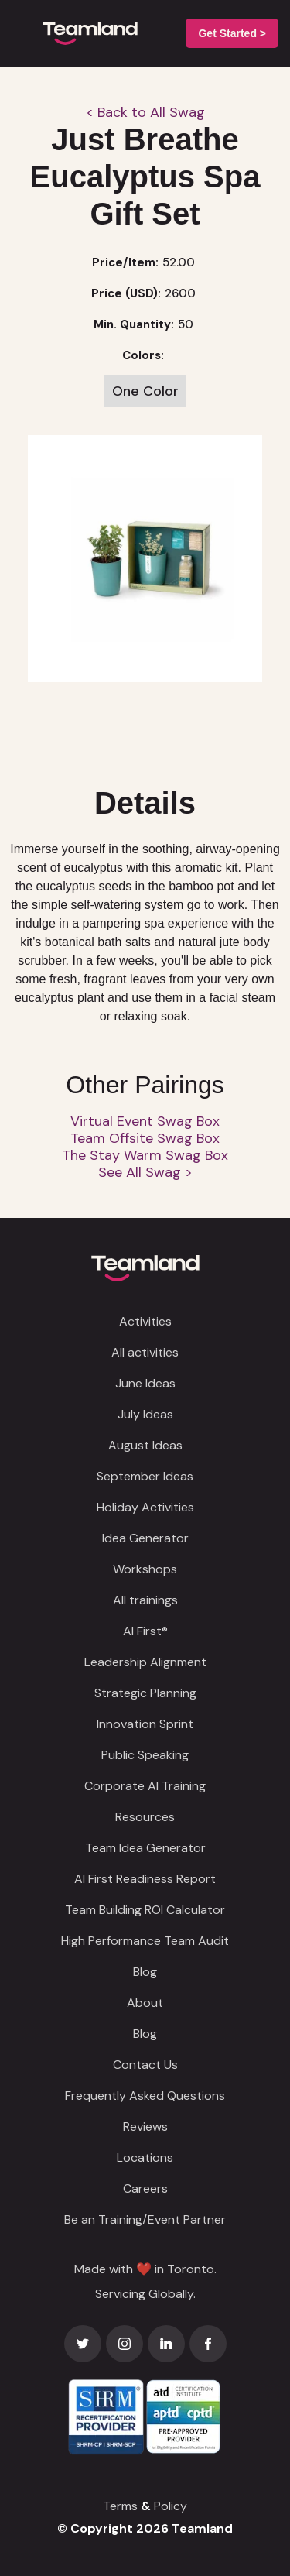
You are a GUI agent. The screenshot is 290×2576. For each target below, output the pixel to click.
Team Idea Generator (145, 1848)
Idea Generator (145, 1538)
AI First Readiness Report (145, 1879)
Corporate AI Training (145, 1786)
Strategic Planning (145, 1693)
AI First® (145, 1631)
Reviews (145, 2126)
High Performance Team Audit (145, 1941)
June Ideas (145, 1383)
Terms (120, 2506)
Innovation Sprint (145, 1724)
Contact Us (145, 2064)
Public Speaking (145, 1755)
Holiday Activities (145, 1507)
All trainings (145, 1600)
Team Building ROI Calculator (145, 1910)
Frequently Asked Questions (145, 2095)
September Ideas (145, 1476)
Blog (145, 1972)
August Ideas (145, 1445)
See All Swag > (145, 1172)
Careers (145, 2188)
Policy (170, 2506)
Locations (145, 2157)
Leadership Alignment (145, 1662)
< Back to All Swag (145, 112)
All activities (145, 1352)
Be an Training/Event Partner (145, 2219)
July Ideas (145, 1414)
